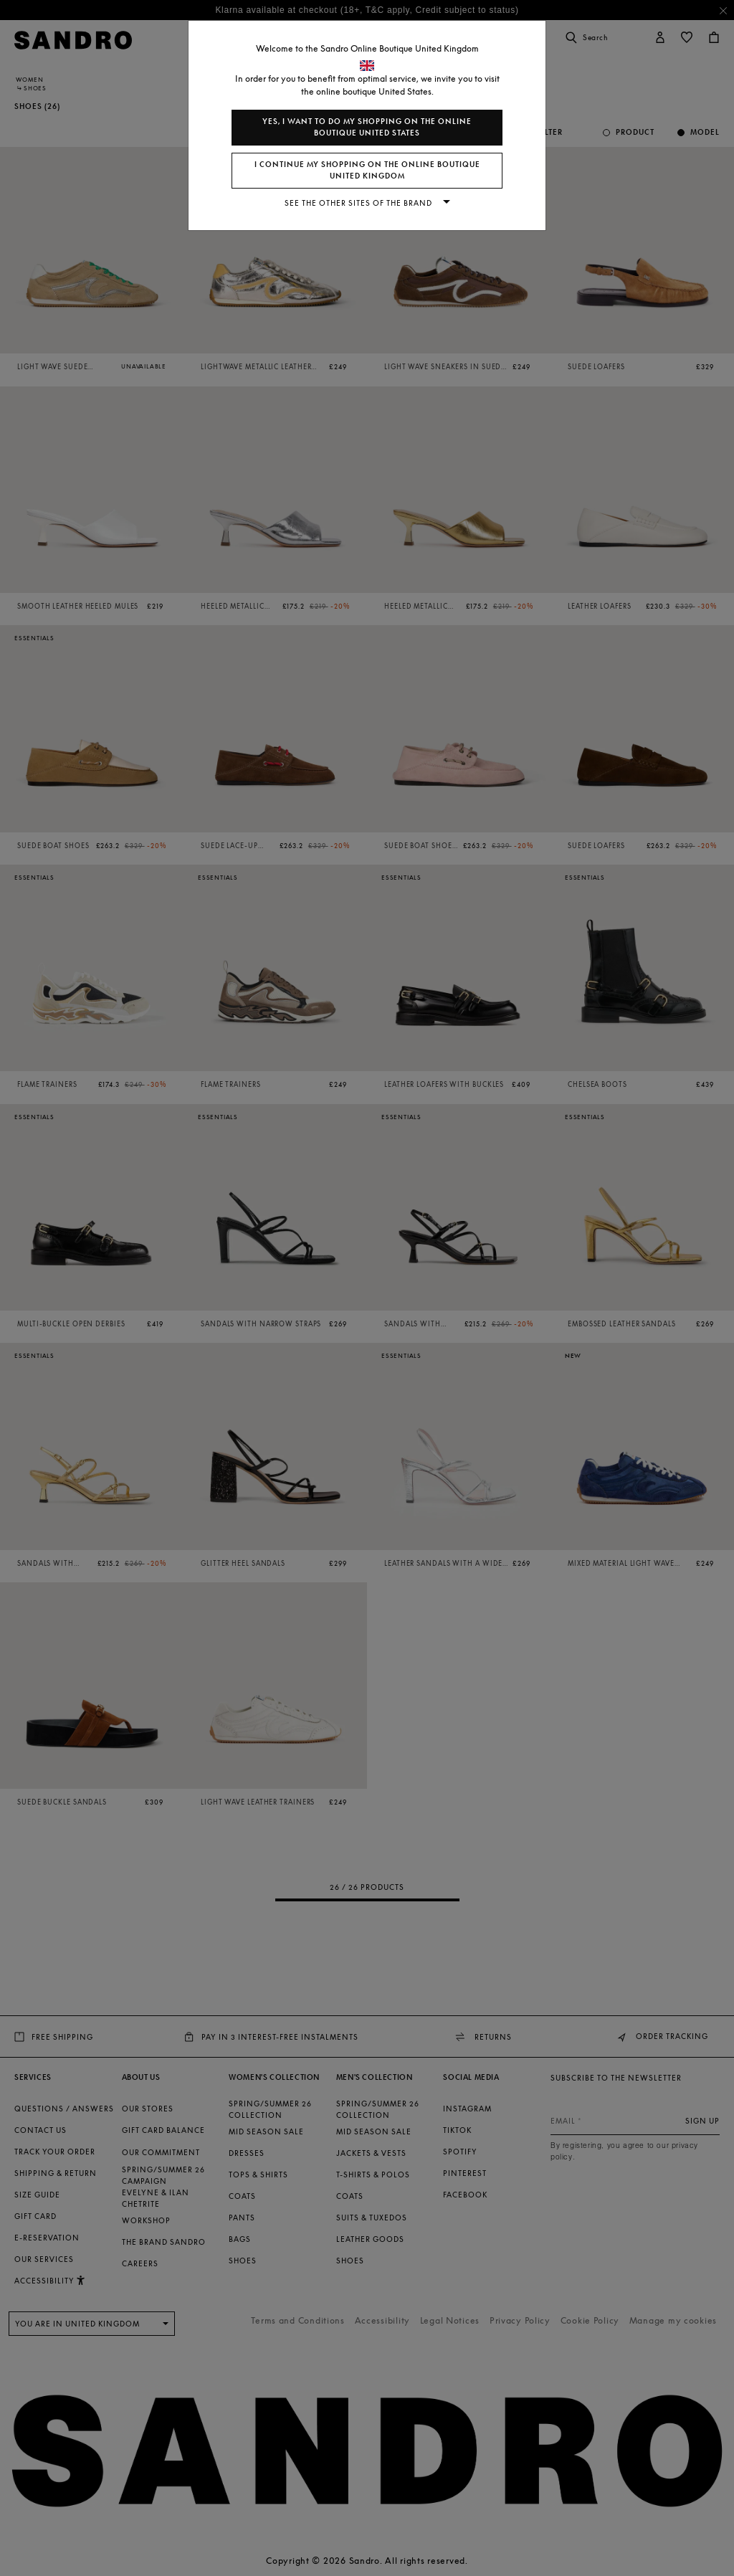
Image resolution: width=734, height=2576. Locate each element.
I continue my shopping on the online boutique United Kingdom (367, 170)
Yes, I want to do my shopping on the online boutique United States (367, 127)
